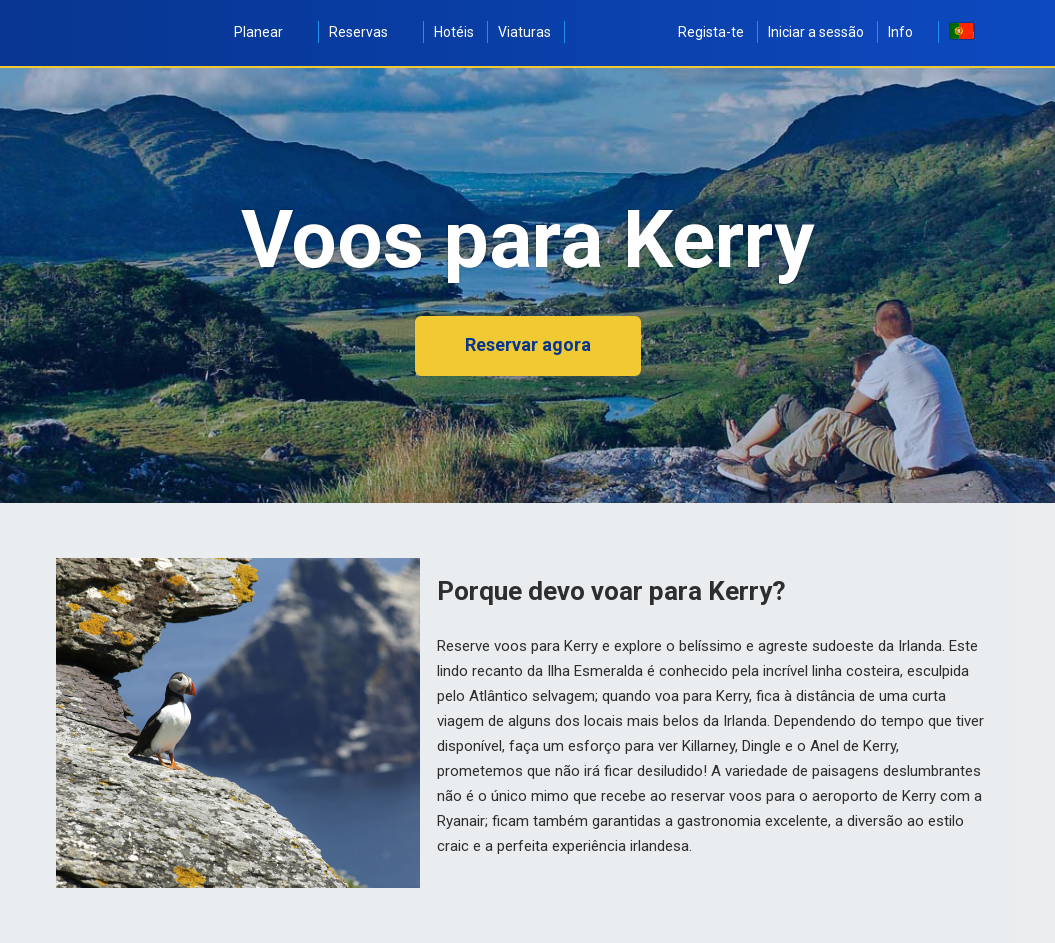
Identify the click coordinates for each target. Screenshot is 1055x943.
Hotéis (454, 32)
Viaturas (524, 32)
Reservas (369, 32)
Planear (269, 32)
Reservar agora (528, 344)
